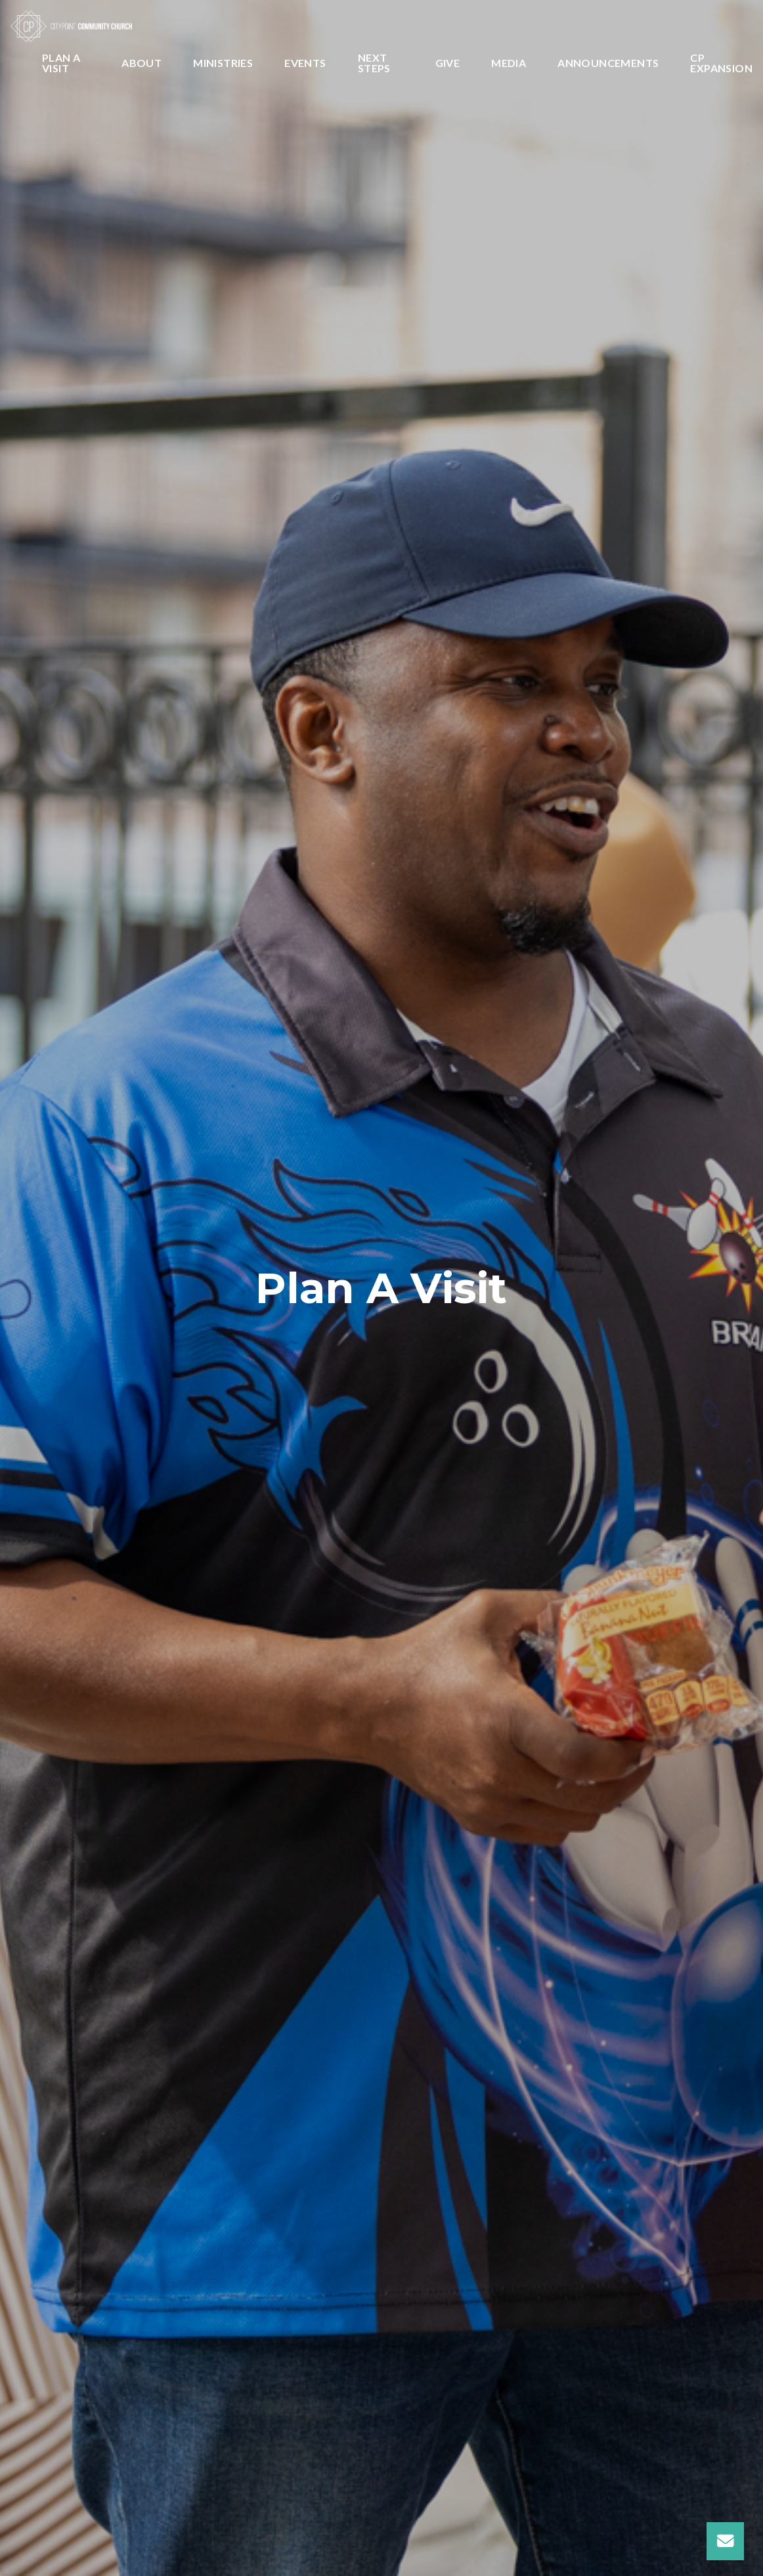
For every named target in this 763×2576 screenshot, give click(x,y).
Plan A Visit (61, 63)
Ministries (223, 63)
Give (447, 63)
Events (305, 63)
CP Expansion (721, 63)
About (141, 63)
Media (508, 63)
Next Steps (374, 63)
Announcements (608, 63)
